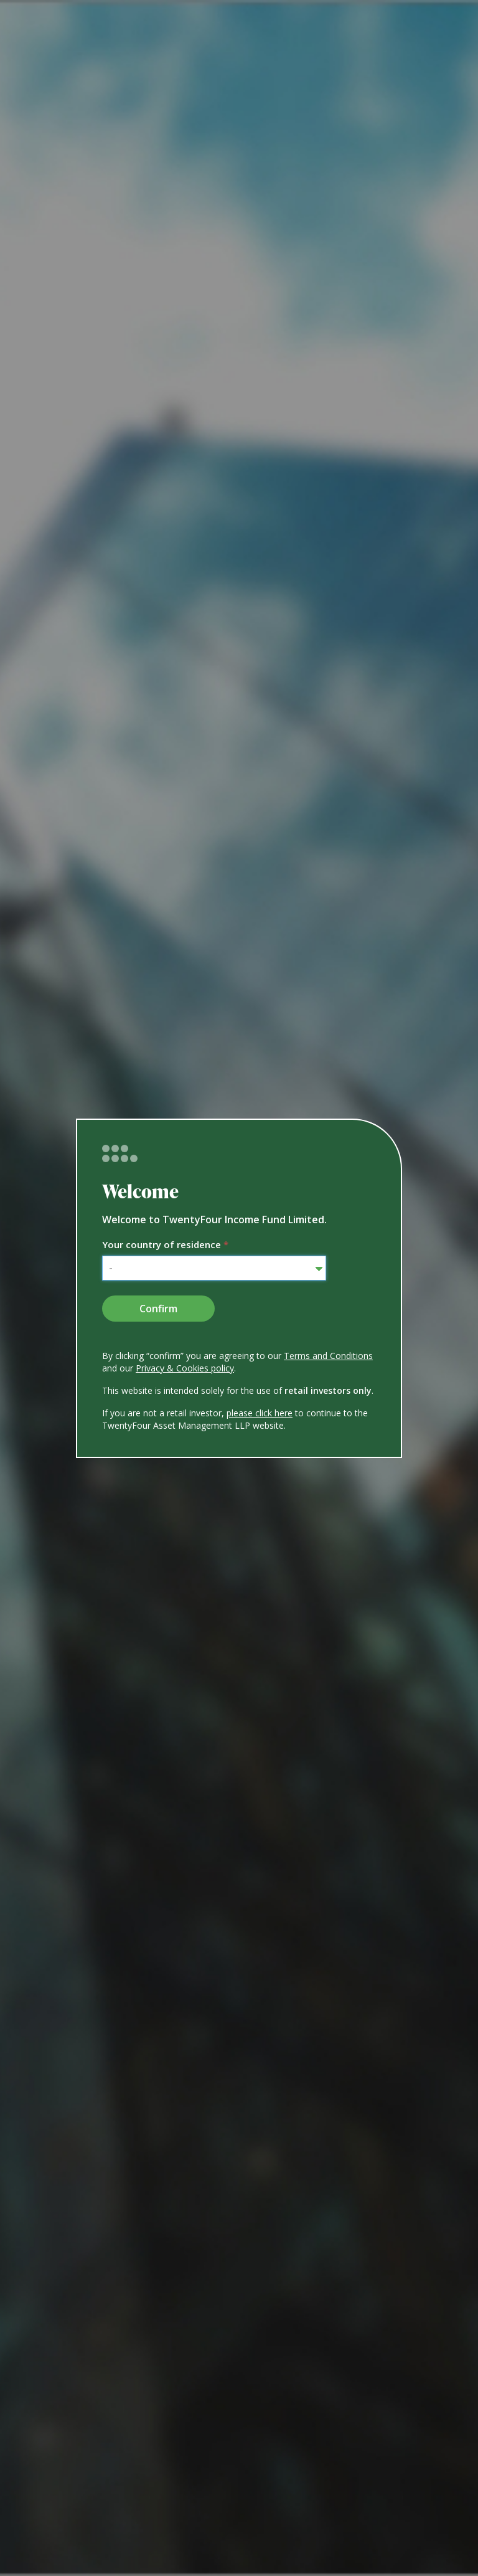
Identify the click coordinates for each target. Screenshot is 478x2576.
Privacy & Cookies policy (185, 1368)
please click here (260, 1413)
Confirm (158, 1308)
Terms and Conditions (328, 1355)
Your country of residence (165, 1244)
